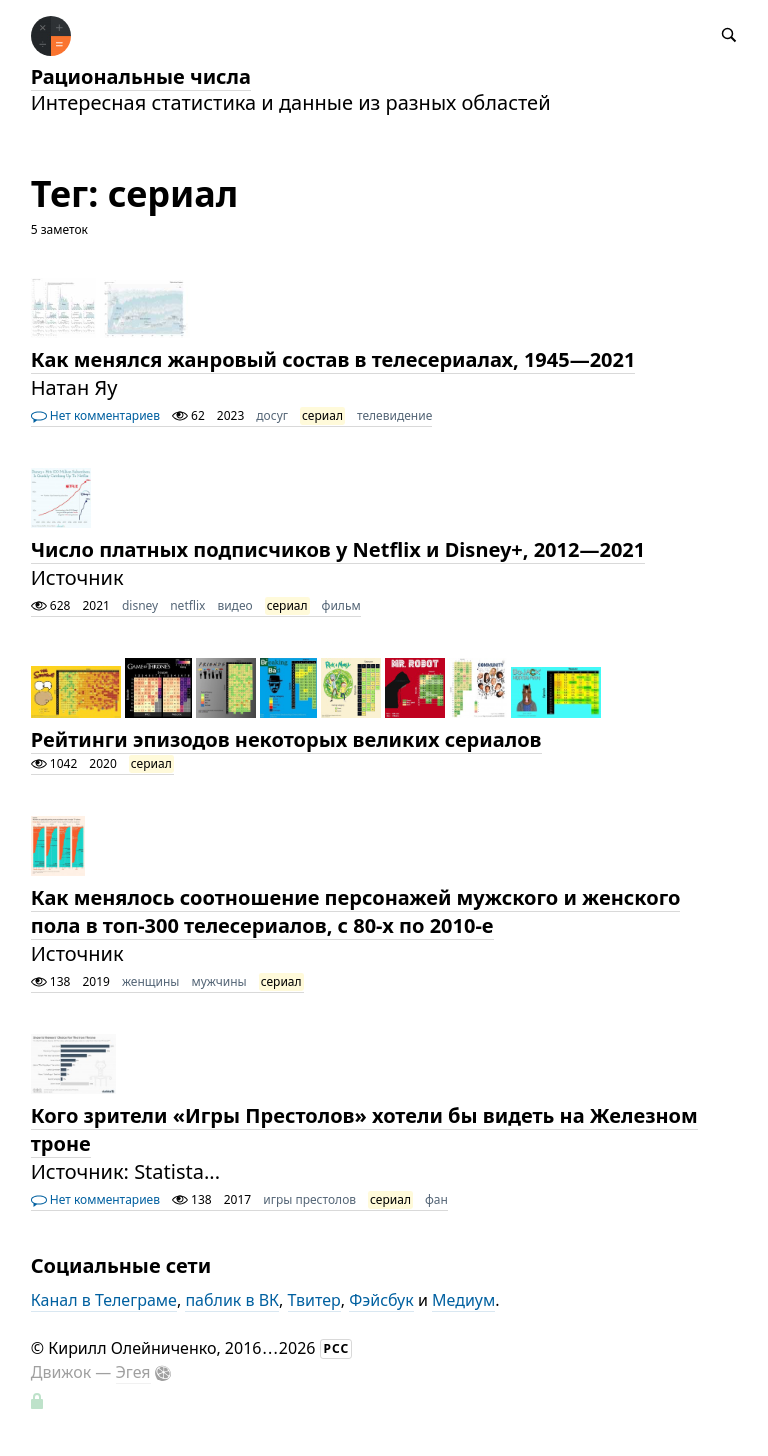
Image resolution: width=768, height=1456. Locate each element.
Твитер (314, 1300)
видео (234, 605)
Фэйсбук (381, 1300)
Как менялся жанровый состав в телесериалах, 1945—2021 (333, 359)
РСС (337, 1348)
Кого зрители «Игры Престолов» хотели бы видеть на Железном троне (364, 1129)
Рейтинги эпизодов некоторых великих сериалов (286, 739)
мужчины (218, 981)
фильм (341, 605)
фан (436, 1199)
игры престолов (309, 1199)
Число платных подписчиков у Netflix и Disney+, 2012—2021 (338, 549)
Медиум (463, 1300)
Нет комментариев (95, 415)
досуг (272, 415)
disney (140, 605)
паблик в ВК (232, 1300)
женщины (151, 981)
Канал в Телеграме (104, 1300)
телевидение (394, 415)
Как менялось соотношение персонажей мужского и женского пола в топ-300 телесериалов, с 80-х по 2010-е (356, 911)
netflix (187, 605)
